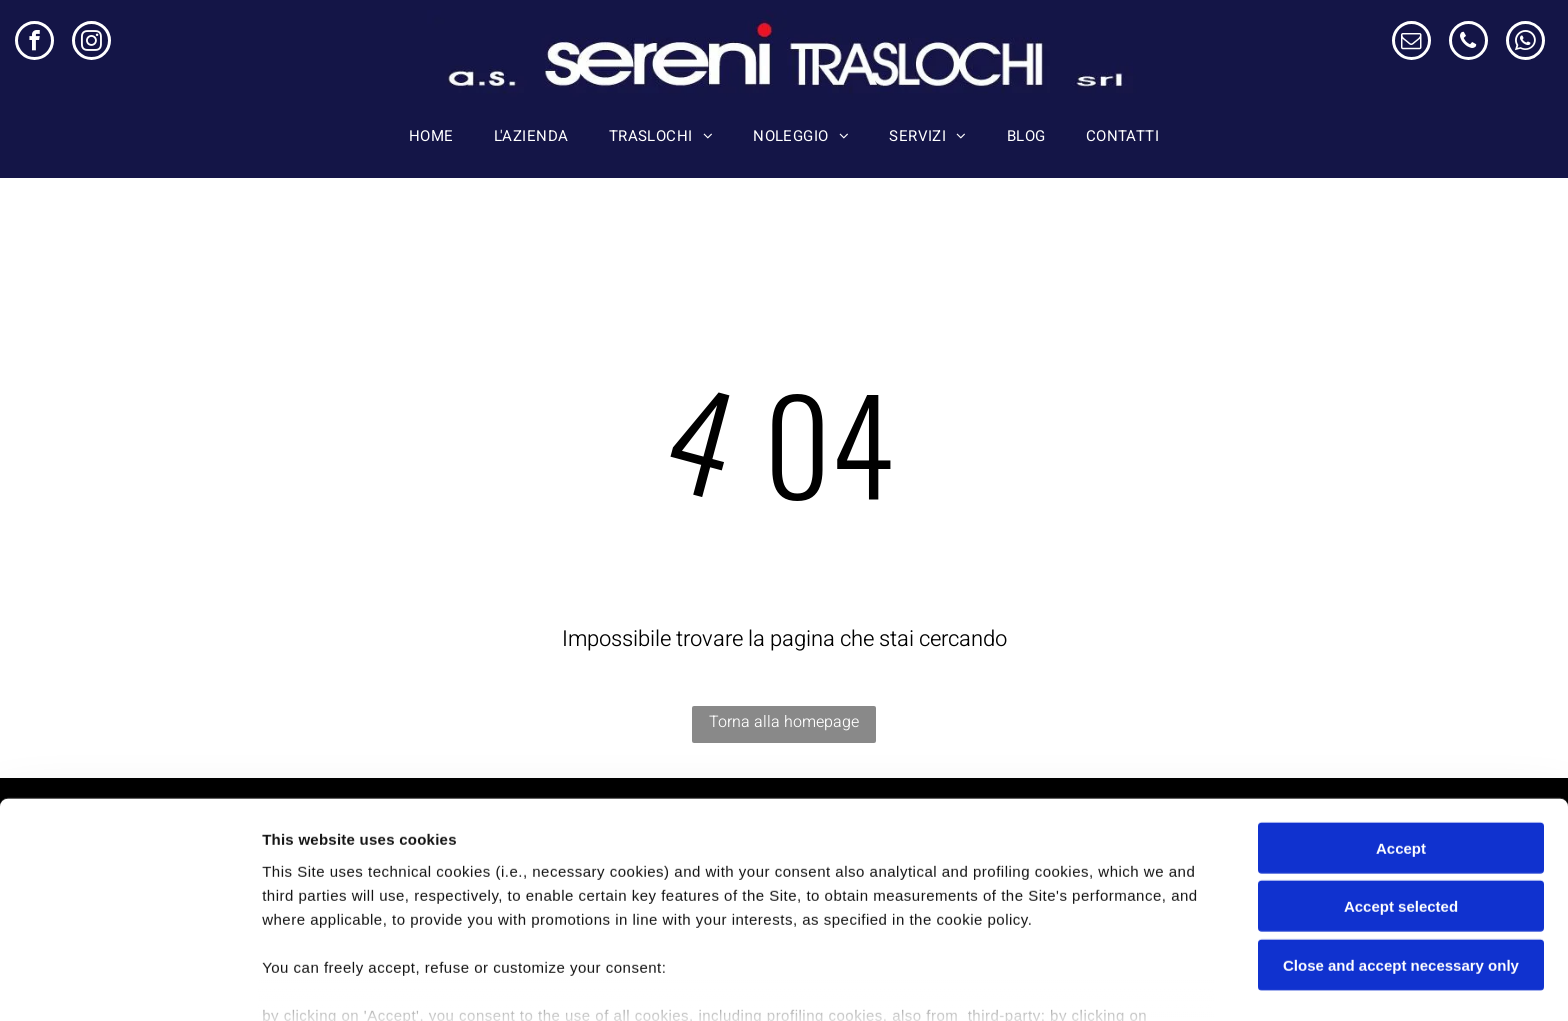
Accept (1401, 728)
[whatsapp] (1525, 43)
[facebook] (34, 43)
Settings (1017, 981)
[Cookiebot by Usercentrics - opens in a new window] (129, 982)
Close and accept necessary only (1401, 845)
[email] (1411, 43)
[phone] (1468, 43)
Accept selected (1401, 786)
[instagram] (91, 43)
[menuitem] (431, 136)
